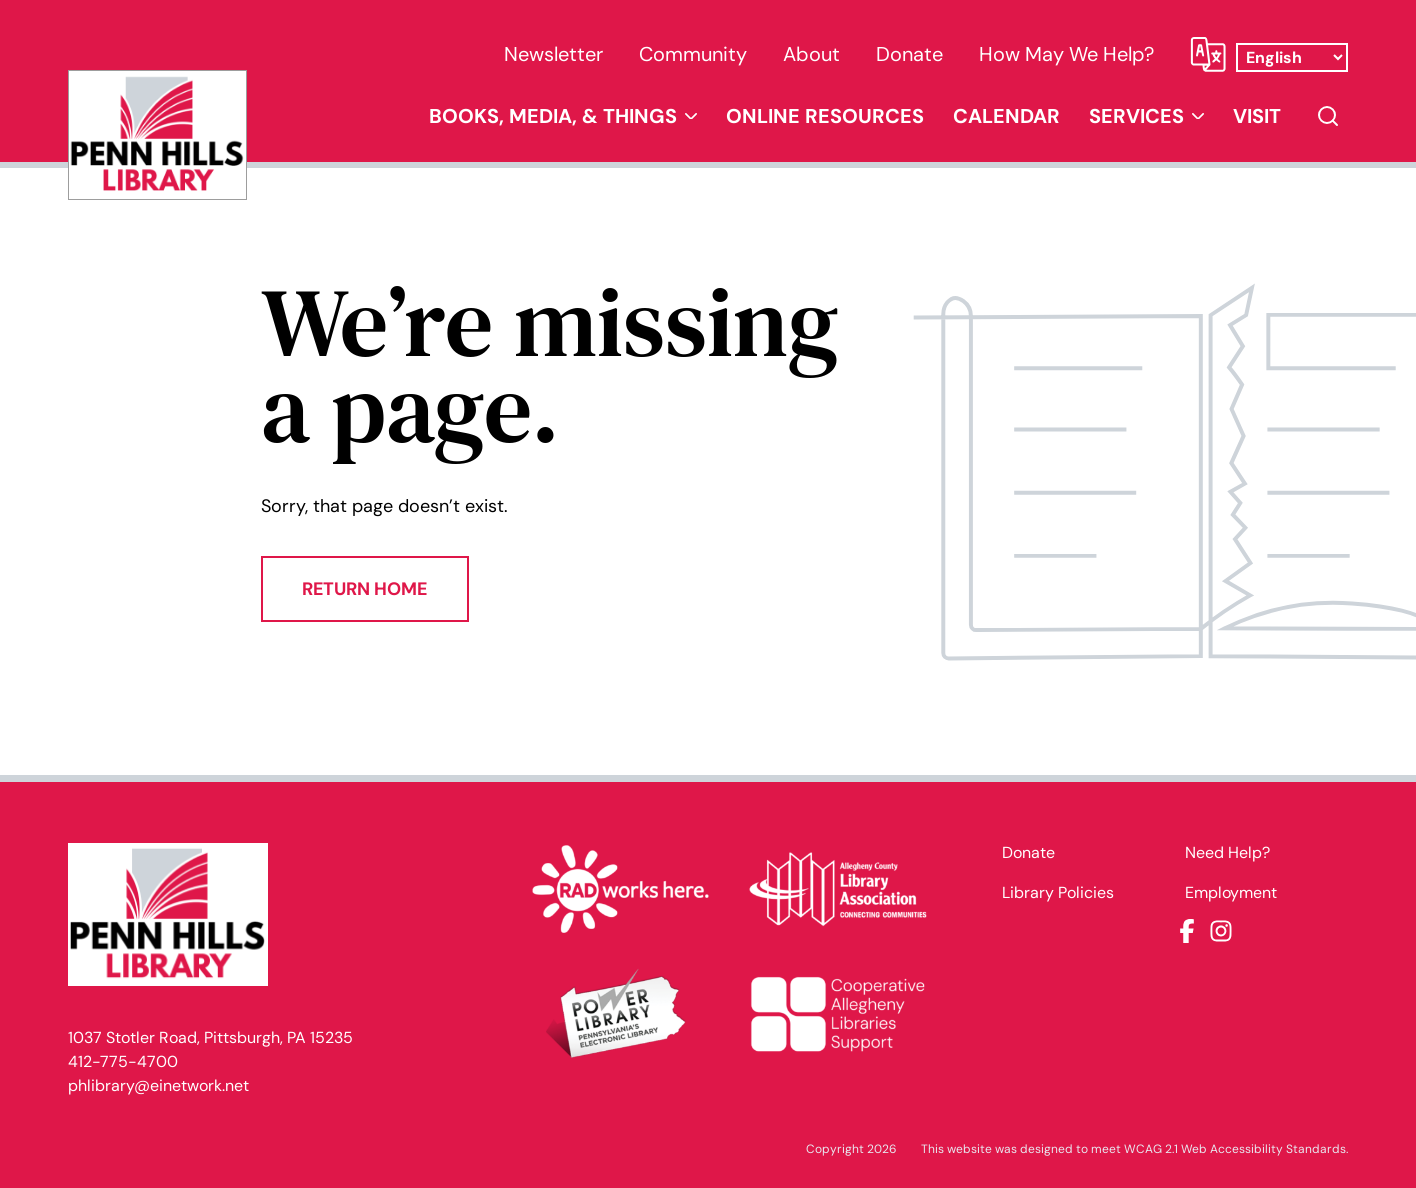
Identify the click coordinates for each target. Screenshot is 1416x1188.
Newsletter (553, 54)
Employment (1231, 893)
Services (1136, 116)
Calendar (1006, 116)
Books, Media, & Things (553, 116)
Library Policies (1058, 893)
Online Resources (825, 116)
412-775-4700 (123, 1061)
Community (693, 54)
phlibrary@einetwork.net (158, 1085)
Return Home (364, 589)
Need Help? (1227, 853)
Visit (1257, 116)
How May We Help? (1066, 54)
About (811, 54)
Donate (909, 54)
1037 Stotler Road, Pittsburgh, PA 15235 (210, 1037)
